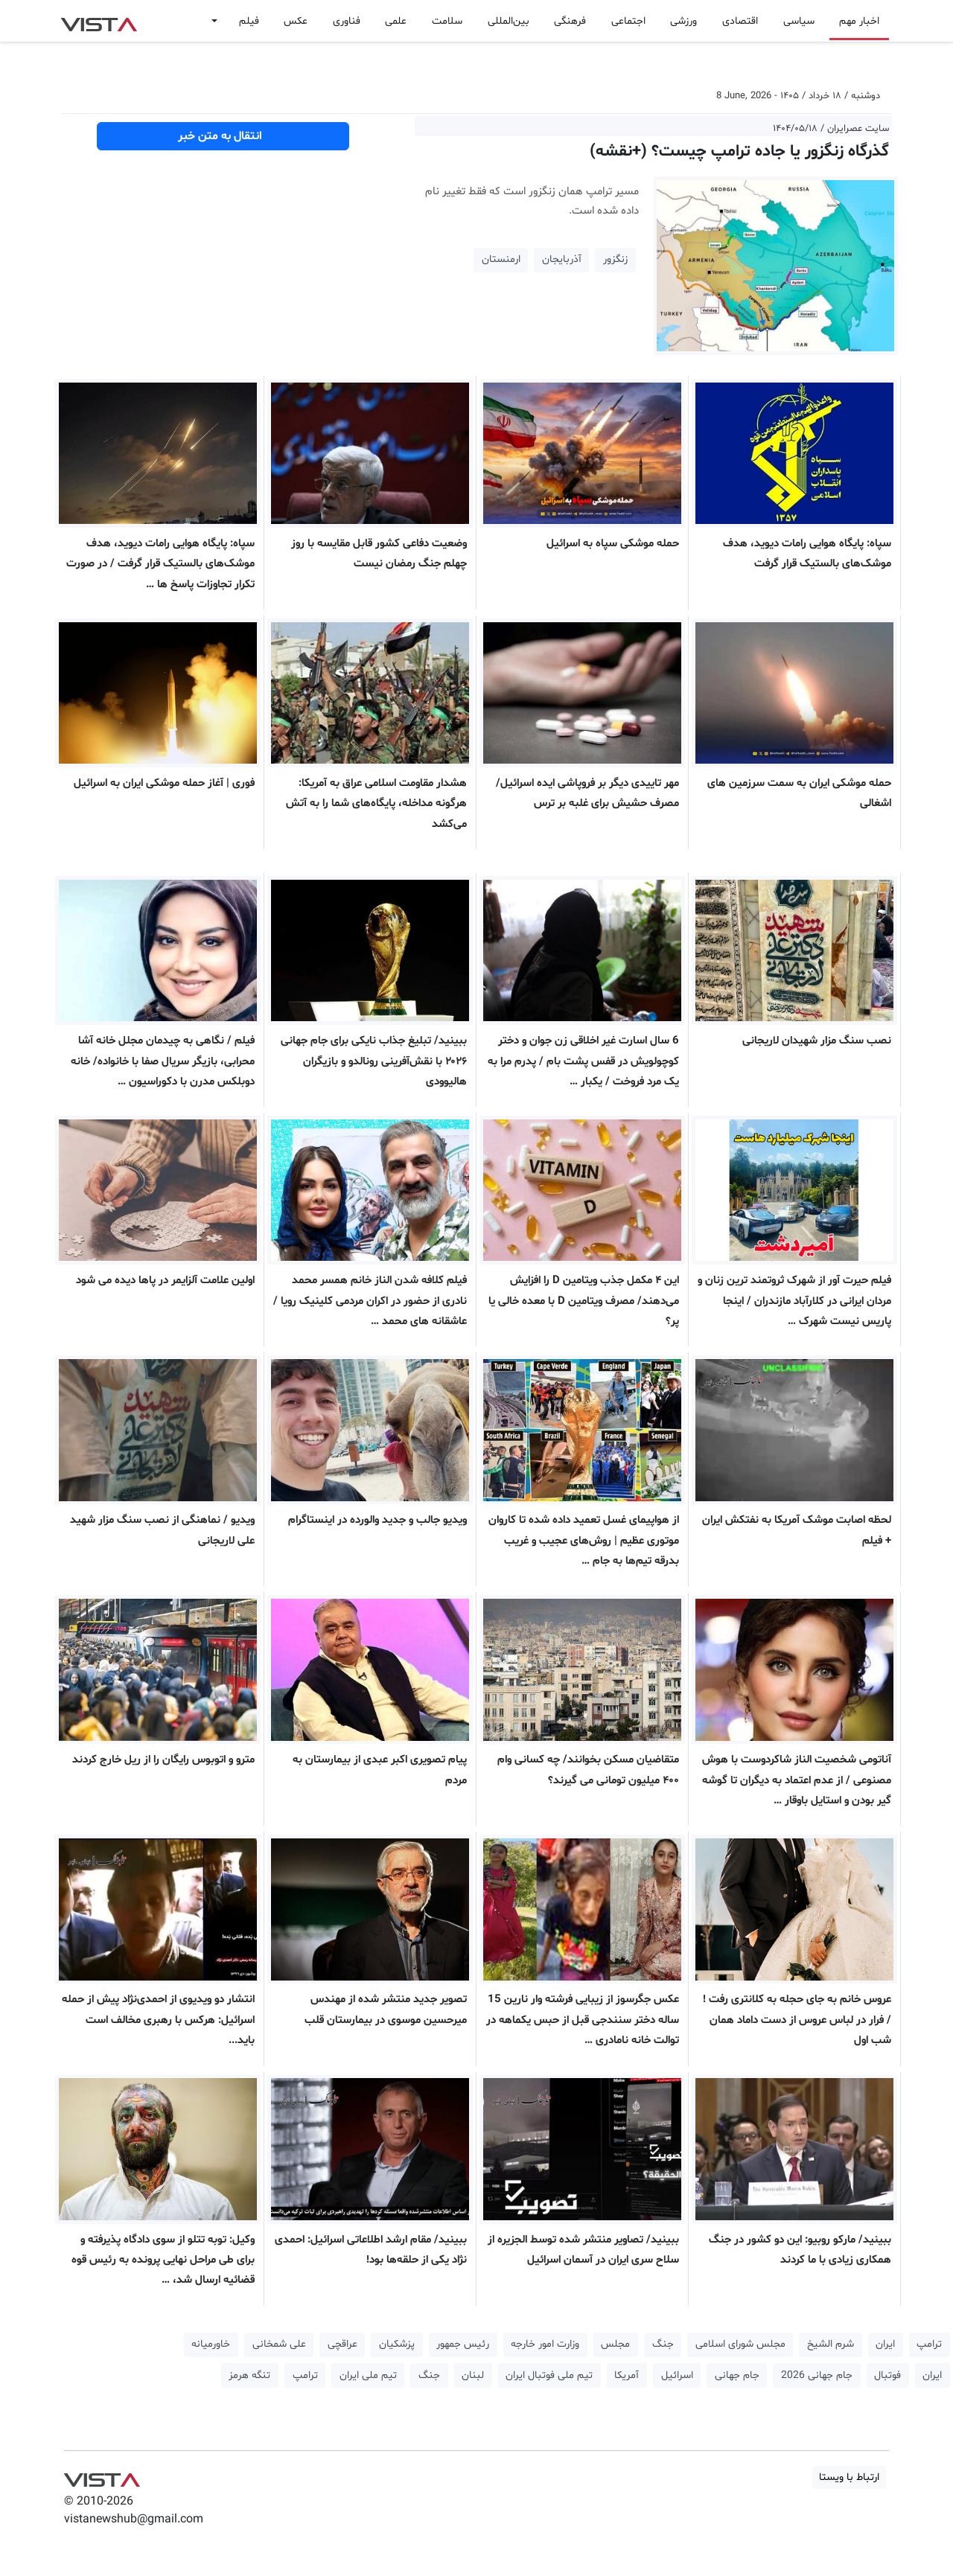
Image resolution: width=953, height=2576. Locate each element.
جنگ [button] (663, 2344)
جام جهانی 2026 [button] (816, 2375)
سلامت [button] (447, 21)
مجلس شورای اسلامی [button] (740, 2344)
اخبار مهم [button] (859, 21)
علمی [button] (396, 21)
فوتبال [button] (887, 2375)
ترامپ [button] (929, 2344)
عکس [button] (295, 21)
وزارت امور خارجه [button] (545, 2344)
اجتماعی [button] (628, 21)
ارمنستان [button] (501, 259)
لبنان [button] (473, 2375)
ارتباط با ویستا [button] (849, 2477)
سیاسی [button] (799, 21)
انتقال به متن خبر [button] (223, 136)
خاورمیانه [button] (210, 2344)
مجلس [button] (615, 2344)
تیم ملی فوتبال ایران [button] (549, 2375)
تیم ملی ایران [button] (368, 2375)
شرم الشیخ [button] (830, 2344)
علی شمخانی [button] (279, 2344)
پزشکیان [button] (397, 2344)
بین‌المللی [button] (508, 21)
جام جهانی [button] (737, 2375)
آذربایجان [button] (561, 259)
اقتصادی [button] (740, 21)
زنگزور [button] (615, 259)
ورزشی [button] (683, 21)
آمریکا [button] (626, 2375)
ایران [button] (885, 2344)
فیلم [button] (249, 21)
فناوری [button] (346, 21)
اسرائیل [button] (677, 2375)
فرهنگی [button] (570, 21)
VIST (98, 20)
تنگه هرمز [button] (249, 2375)
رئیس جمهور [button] (462, 2344)
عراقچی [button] (342, 2344)
